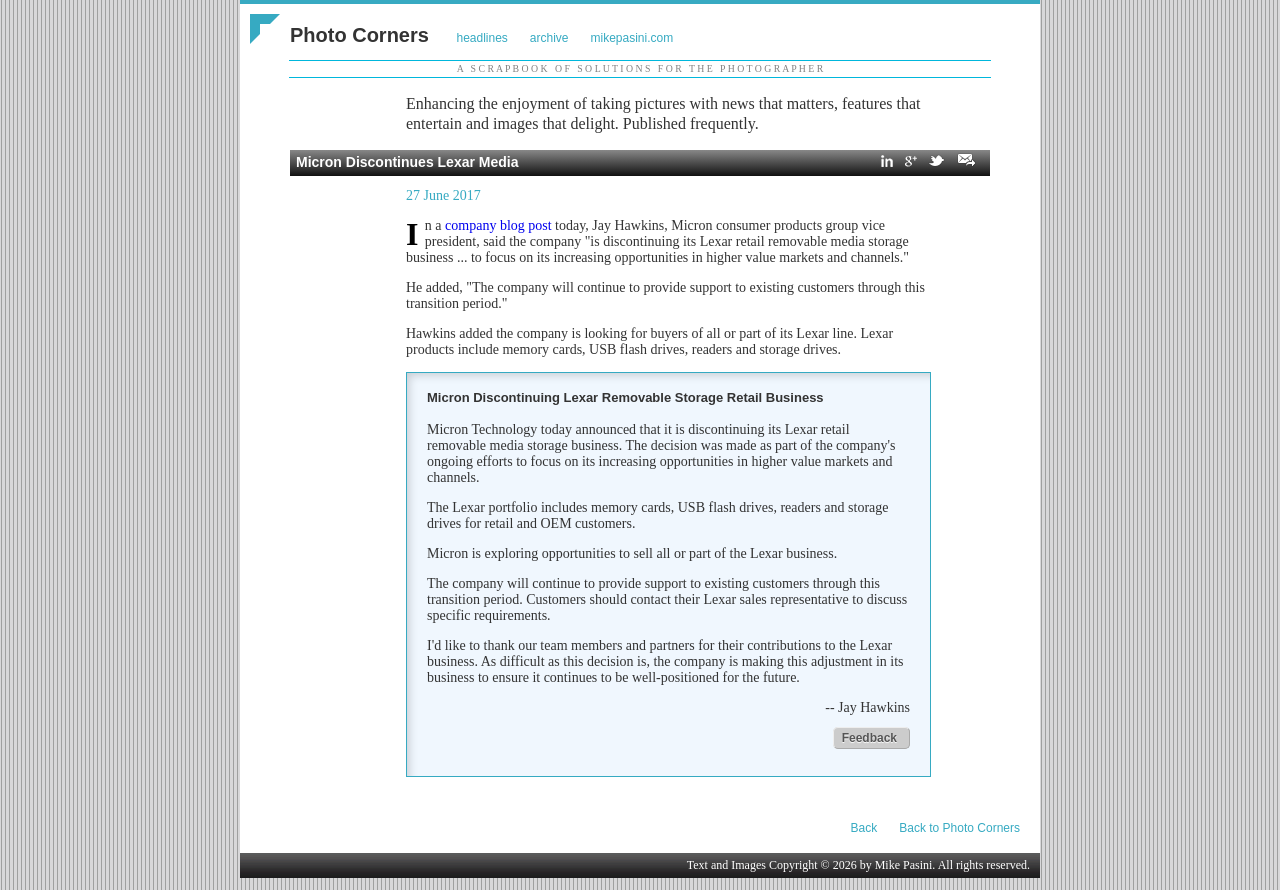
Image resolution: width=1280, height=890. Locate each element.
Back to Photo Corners (959, 828)
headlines (481, 38)
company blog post (498, 225)
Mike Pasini (904, 865)
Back (864, 828)
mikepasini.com (632, 38)
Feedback (869, 738)
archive (549, 38)
